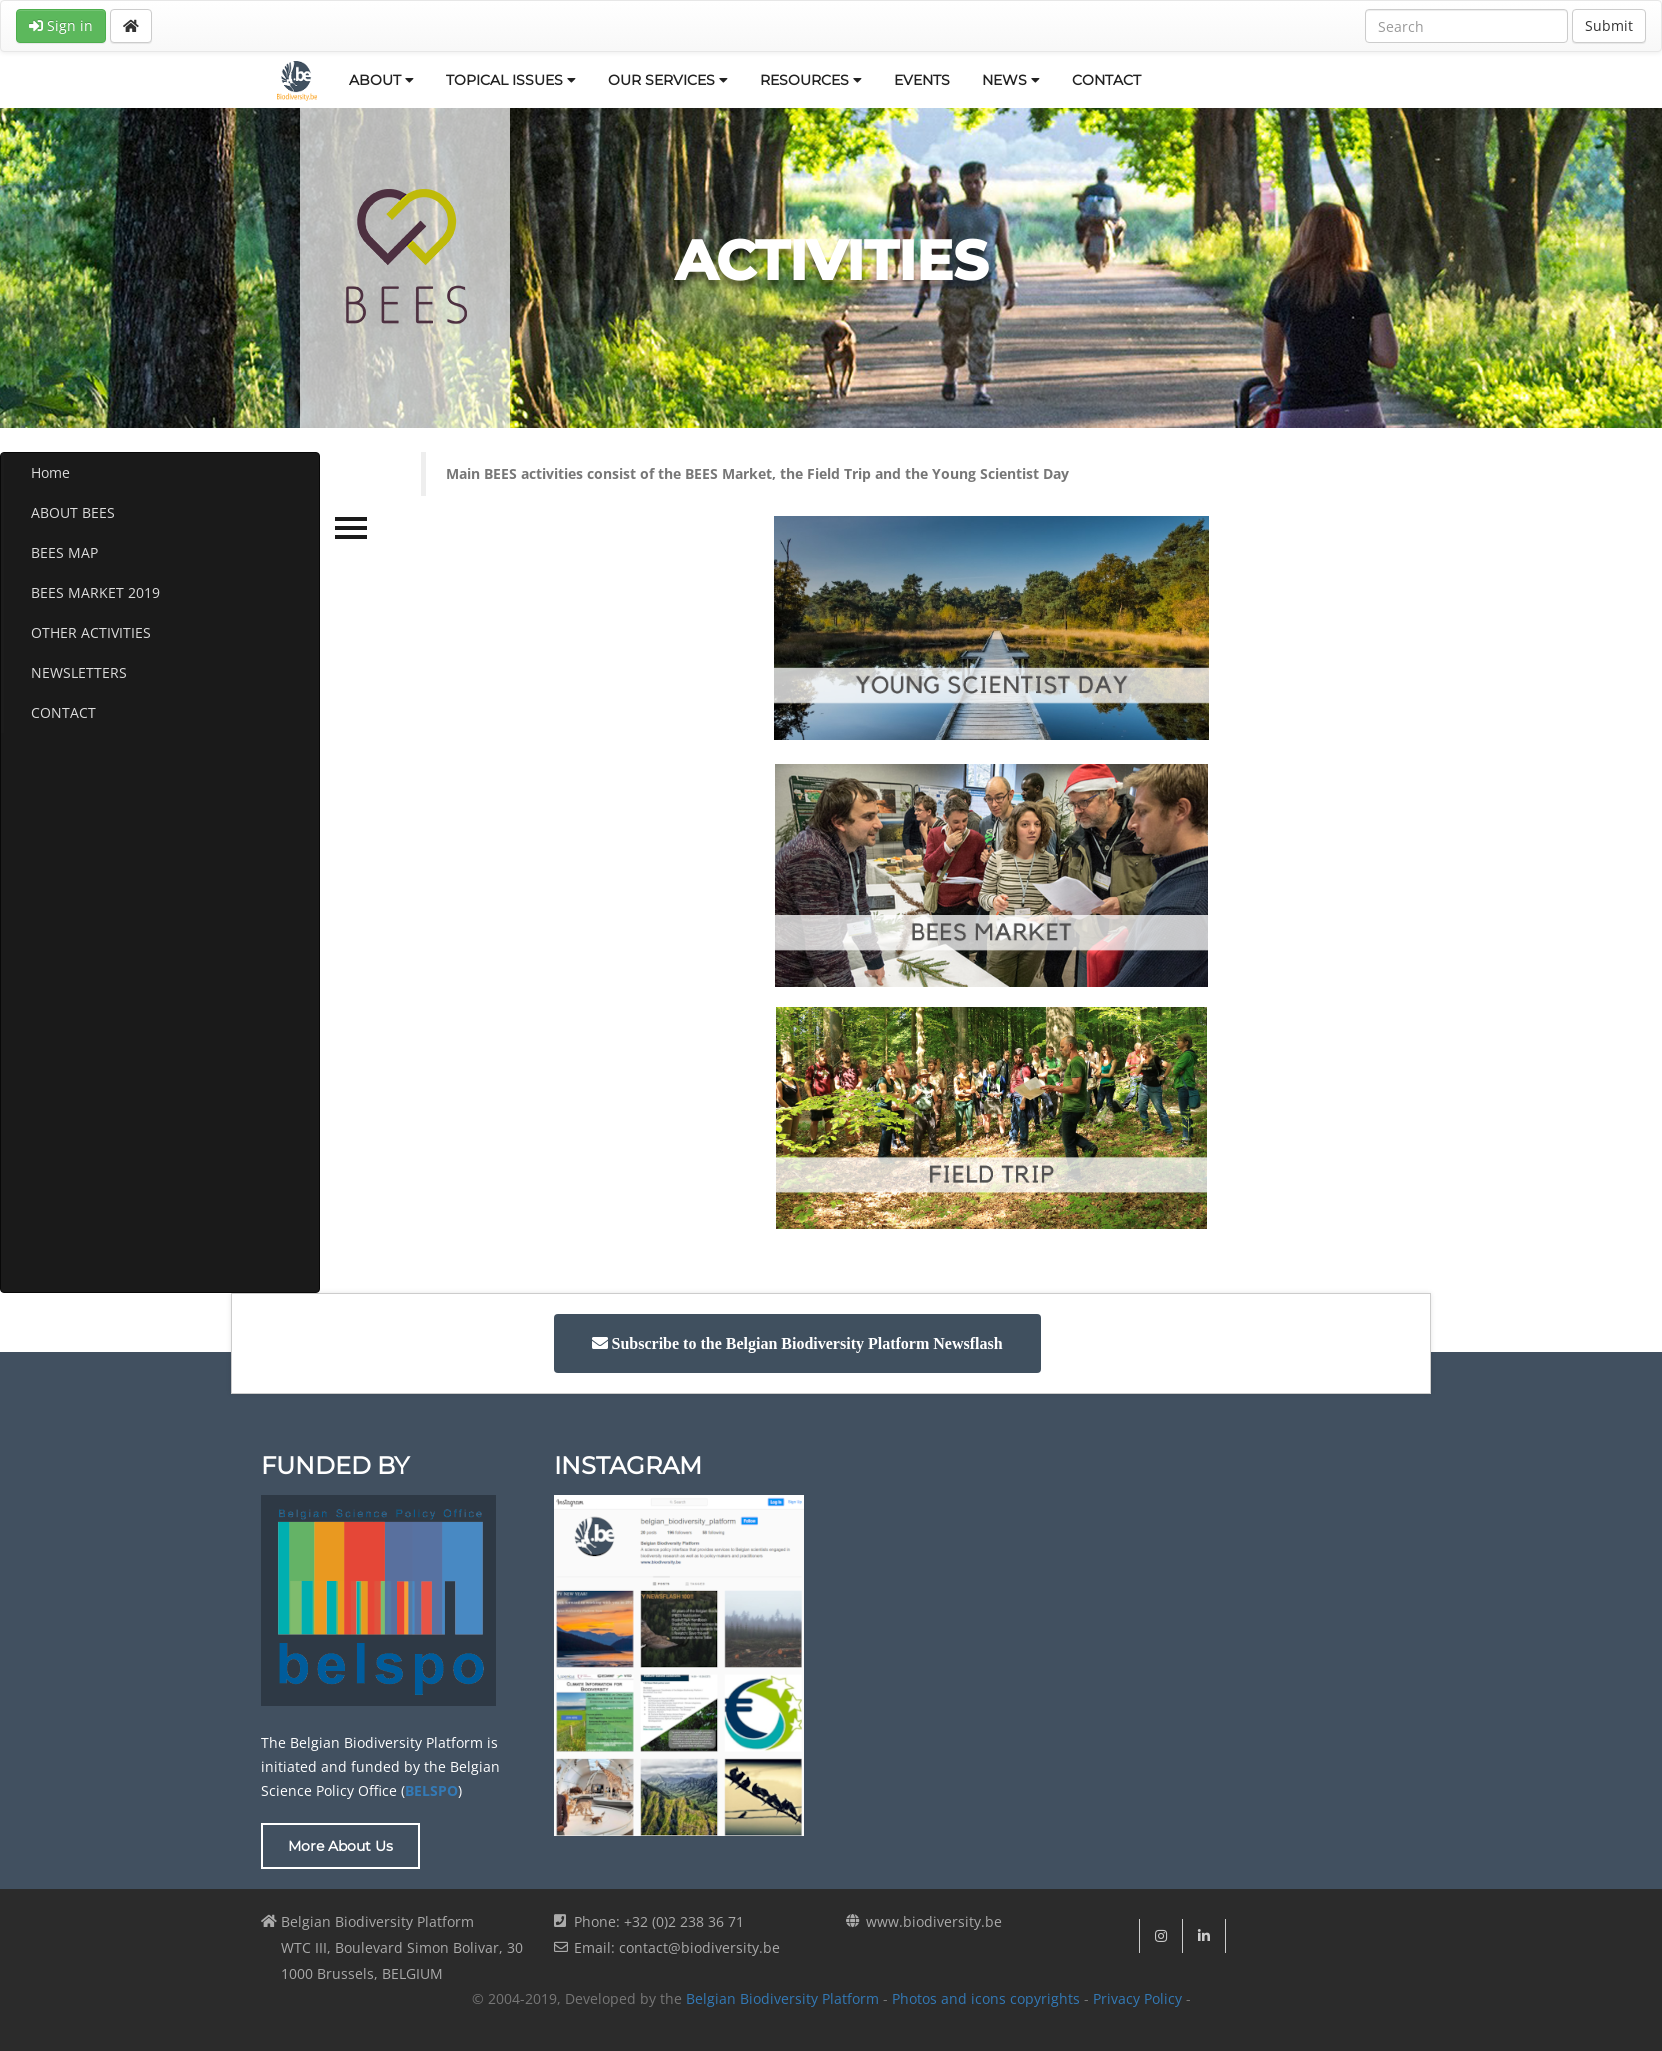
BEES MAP (64, 552)
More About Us (340, 1846)
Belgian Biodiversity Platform (782, 1998)
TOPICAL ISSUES (511, 80)
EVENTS (922, 80)
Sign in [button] (61, 25)
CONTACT (1106, 80)
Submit (1609, 25)
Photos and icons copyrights (986, 1998)
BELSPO (431, 1790)
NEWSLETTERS (79, 672)
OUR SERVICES (668, 80)
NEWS (1011, 80)
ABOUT (381, 80)
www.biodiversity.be (934, 1921)
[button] (797, 1343)
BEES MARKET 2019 (95, 592)
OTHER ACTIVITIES (91, 632)
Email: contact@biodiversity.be (677, 1947)
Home (50, 472)
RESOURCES (811, 80)
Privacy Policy (1137, 1998)
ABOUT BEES (73, 512)
